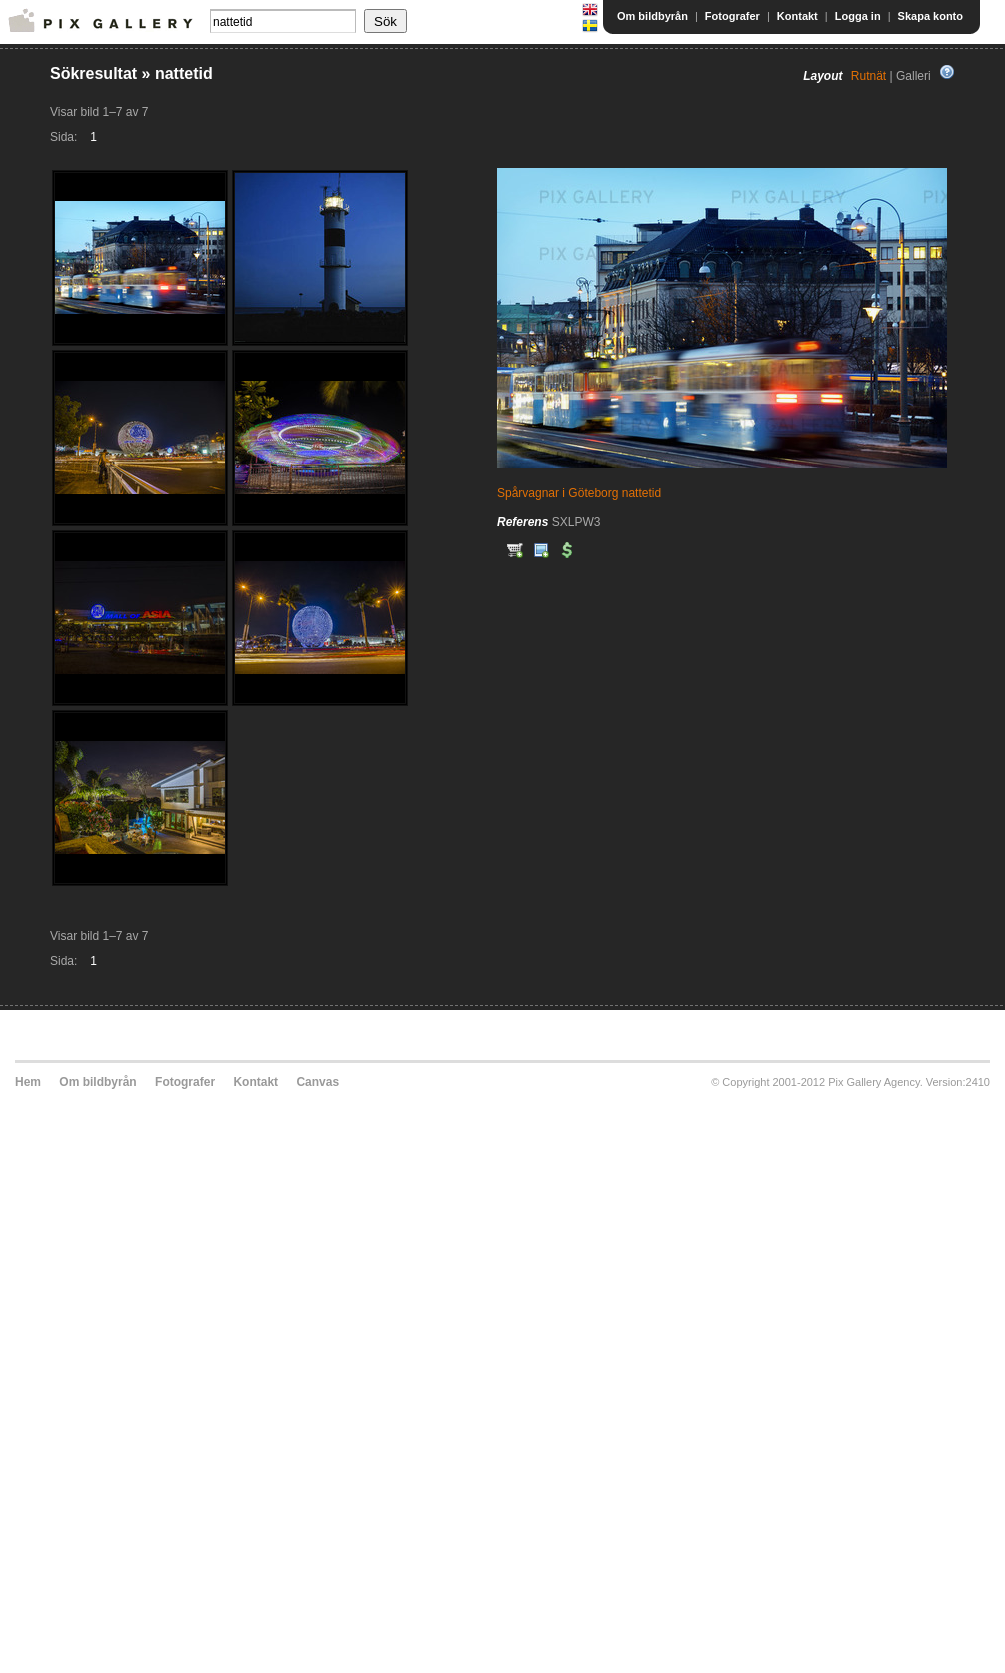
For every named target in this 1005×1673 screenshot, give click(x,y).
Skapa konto (930, 16)
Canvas (317, 1082)
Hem (28, 1082)
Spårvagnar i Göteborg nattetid (579, 493)
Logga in (858, 16)
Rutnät (868, 76)
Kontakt (797, 16)
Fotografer (732, 16)
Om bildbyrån (652, 16)
